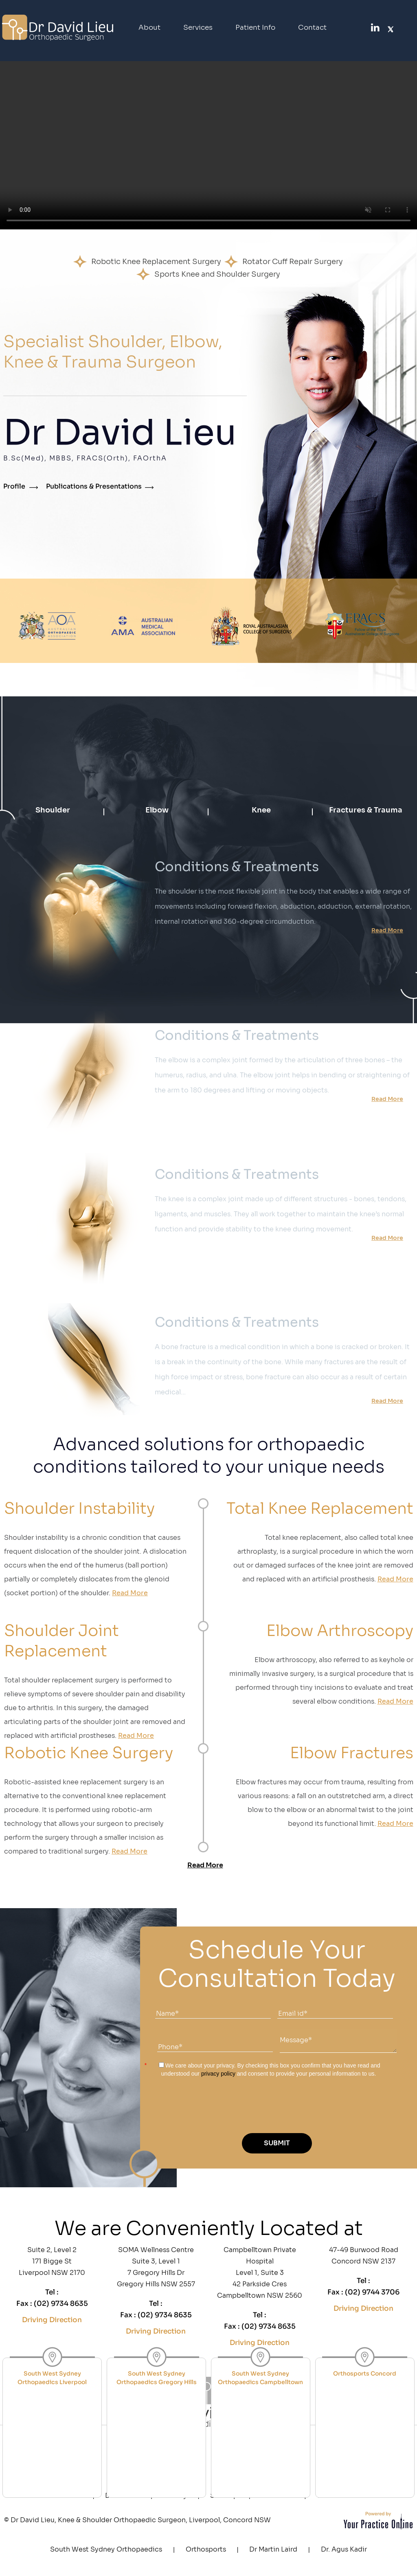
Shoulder (52, 810)
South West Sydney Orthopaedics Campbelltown (260, 2378)
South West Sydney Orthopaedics (106, 2549)
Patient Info (255, 27)
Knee (261, 810)
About (149, 27)
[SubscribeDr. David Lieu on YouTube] (407, 28)
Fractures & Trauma (365, 810)
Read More (387, 930)
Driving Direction (52, 2320)
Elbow (157, 810)
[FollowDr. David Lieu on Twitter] (390, 27)
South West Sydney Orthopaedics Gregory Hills (156, 2378)
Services (198, 27)
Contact (312, 27)
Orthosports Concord (364, 2373)
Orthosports (206, 2549)
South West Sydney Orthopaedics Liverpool (52, 2378)
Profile (14, 486)
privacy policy (218, 2073)
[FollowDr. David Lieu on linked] (374, 27)
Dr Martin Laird (273, 2549)
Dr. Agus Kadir (344, 2549)
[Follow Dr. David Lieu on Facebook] (358, 27)
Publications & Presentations (94, 486)
